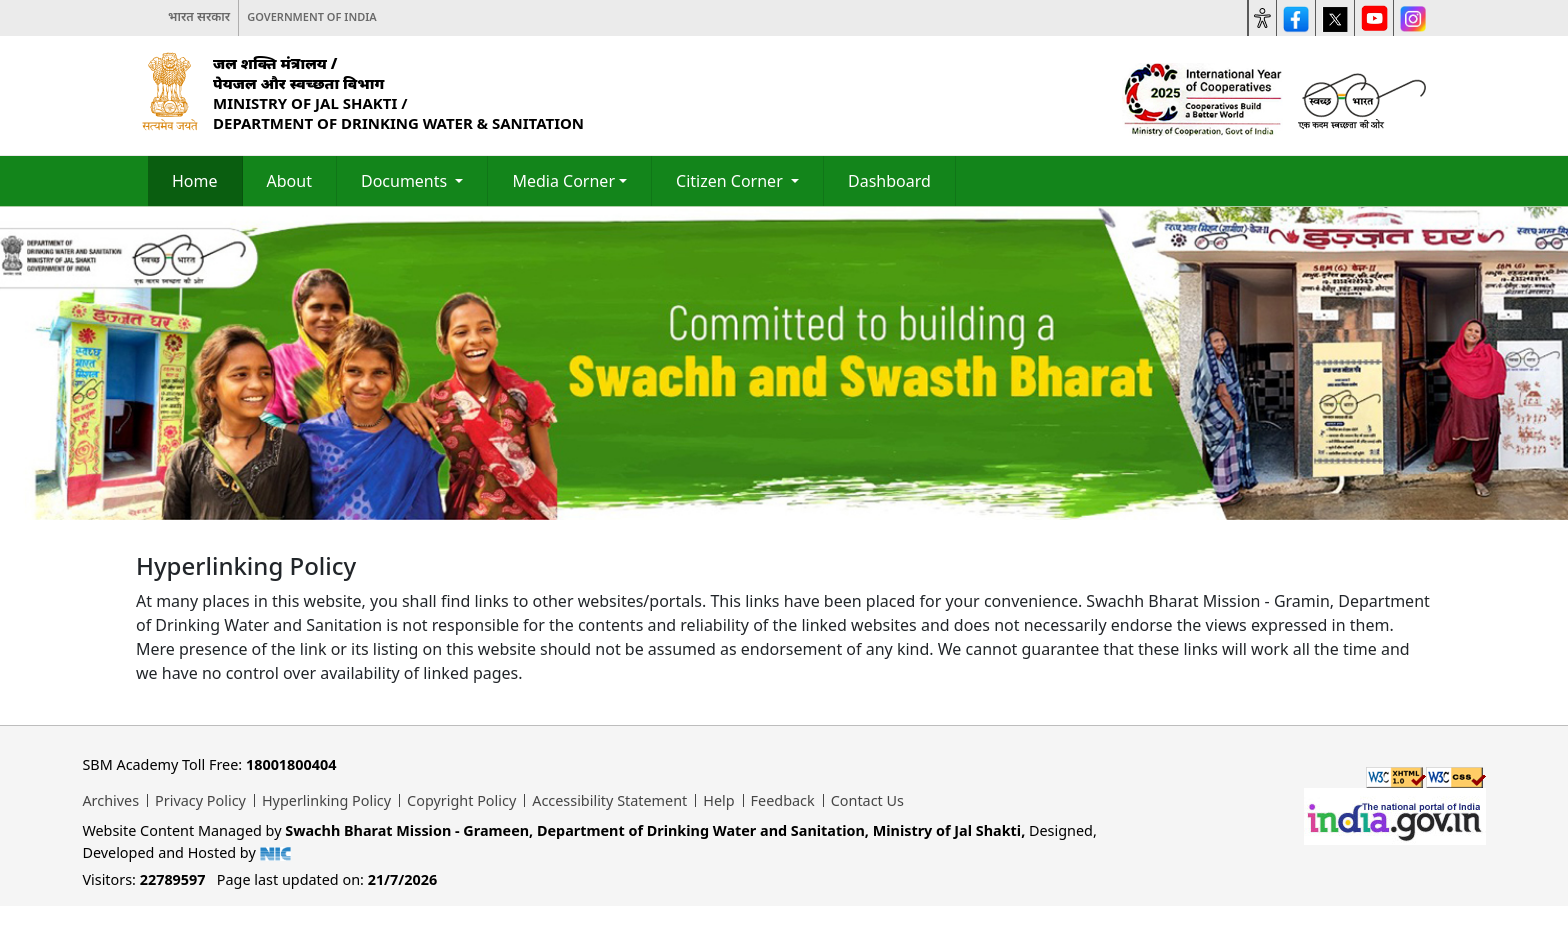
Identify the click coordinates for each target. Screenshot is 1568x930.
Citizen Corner (731, 181)
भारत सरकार (199, 17)
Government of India (312, 17)
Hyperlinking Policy (326, 800)
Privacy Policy (200, 800)
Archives (110, 800)
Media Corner (563, 181)
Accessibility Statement (609, 800)
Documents (406, 181)
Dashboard (889, 181)
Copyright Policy (461, 800)
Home (195, 181)
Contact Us (867, 800)
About (289, 181)
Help (718, 800)
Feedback (783, 800)
